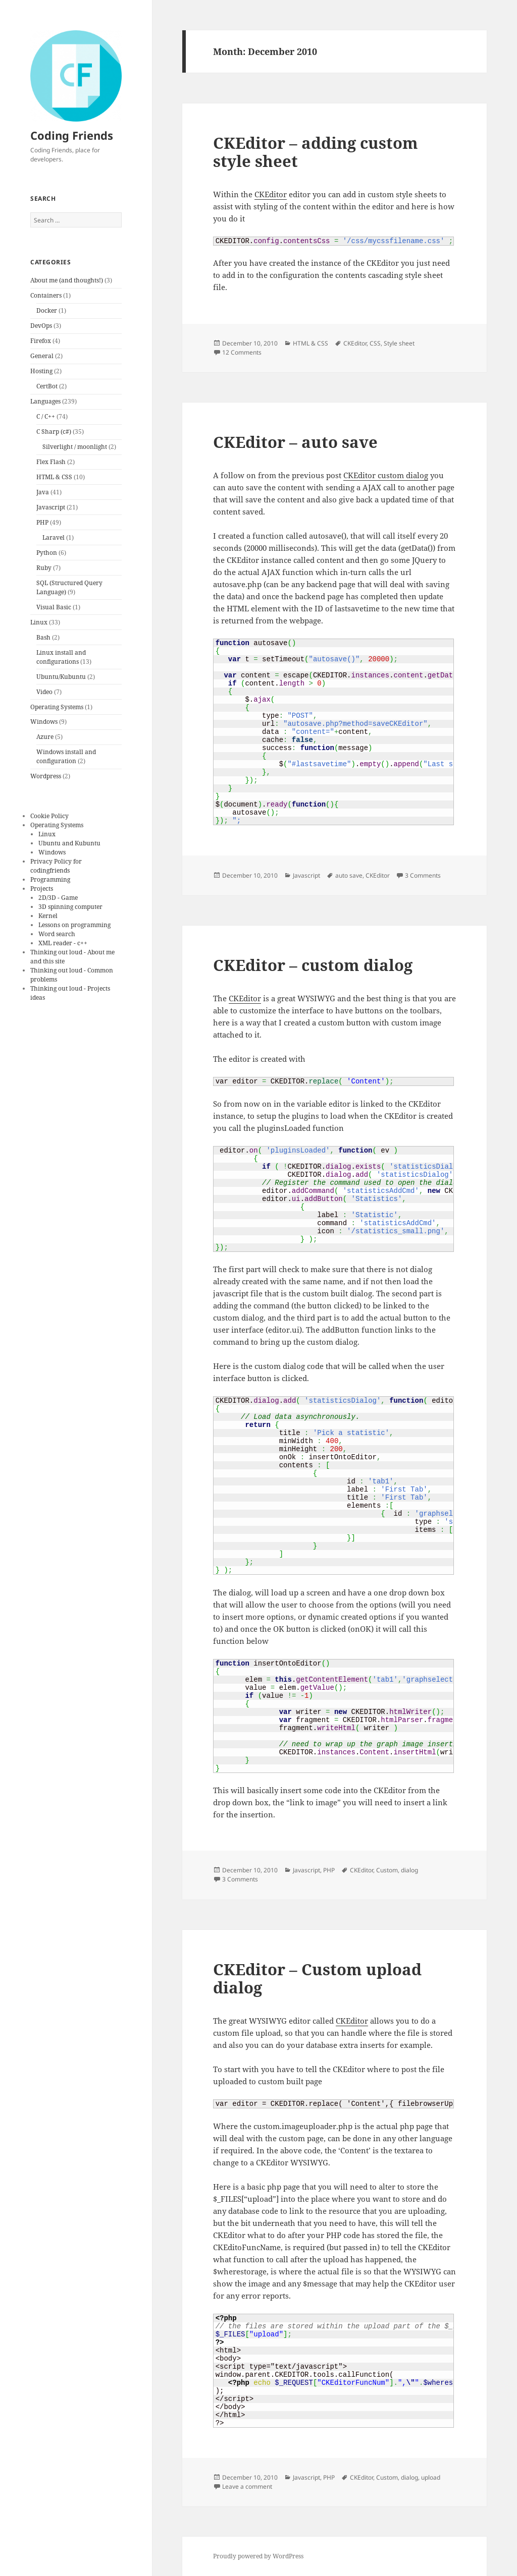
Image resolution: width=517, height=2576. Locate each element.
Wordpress (45, 776)
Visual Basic (53, 607)
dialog (409, 1870)
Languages (45, 401)
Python (46, 552)
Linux (38, 622)
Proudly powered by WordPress (258, 2556)
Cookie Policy (49, 816)
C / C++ (45, 416)
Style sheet (399, 343)
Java (42, 492)
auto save (349, 875)
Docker (46, 310)
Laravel (53, 537)
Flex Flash (51, 461)
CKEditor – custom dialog (312, 965)
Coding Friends (71, 135)
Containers (46, 295)
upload (430, 2477)
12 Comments (242, 352)
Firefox (40, 340)
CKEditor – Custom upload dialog (317, 1978)
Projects (41, 888)
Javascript (50, 507)
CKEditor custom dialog (385, 475)
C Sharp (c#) (53, 431)
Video (44, 692)
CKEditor (270, 194)
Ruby (43, 567)
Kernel (48, 915)
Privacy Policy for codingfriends (56, 866)
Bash (43, 637)
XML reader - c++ (62, 943)
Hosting (41, 371)
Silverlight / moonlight (74, 446)
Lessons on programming (74, 925)
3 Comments (423, 875)
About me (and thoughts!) (66, 280)
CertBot (47, 386)
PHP (42, 522)
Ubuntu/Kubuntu (61, 676)
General (42, 356)
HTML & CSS (54, 477)
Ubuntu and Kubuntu (69, 843)
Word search (56, 934)
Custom (387, 1870)
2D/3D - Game (58, 897)
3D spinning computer (70, 906)
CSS (375, 343)
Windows (44, 721)
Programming (50, 879)
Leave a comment (247, 2486)
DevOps (41, 325)
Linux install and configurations (61, 657)
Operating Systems (56, 707)
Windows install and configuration (66, 756)
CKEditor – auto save (295, 441)
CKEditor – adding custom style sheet (315, 151)
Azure (45, 736)
